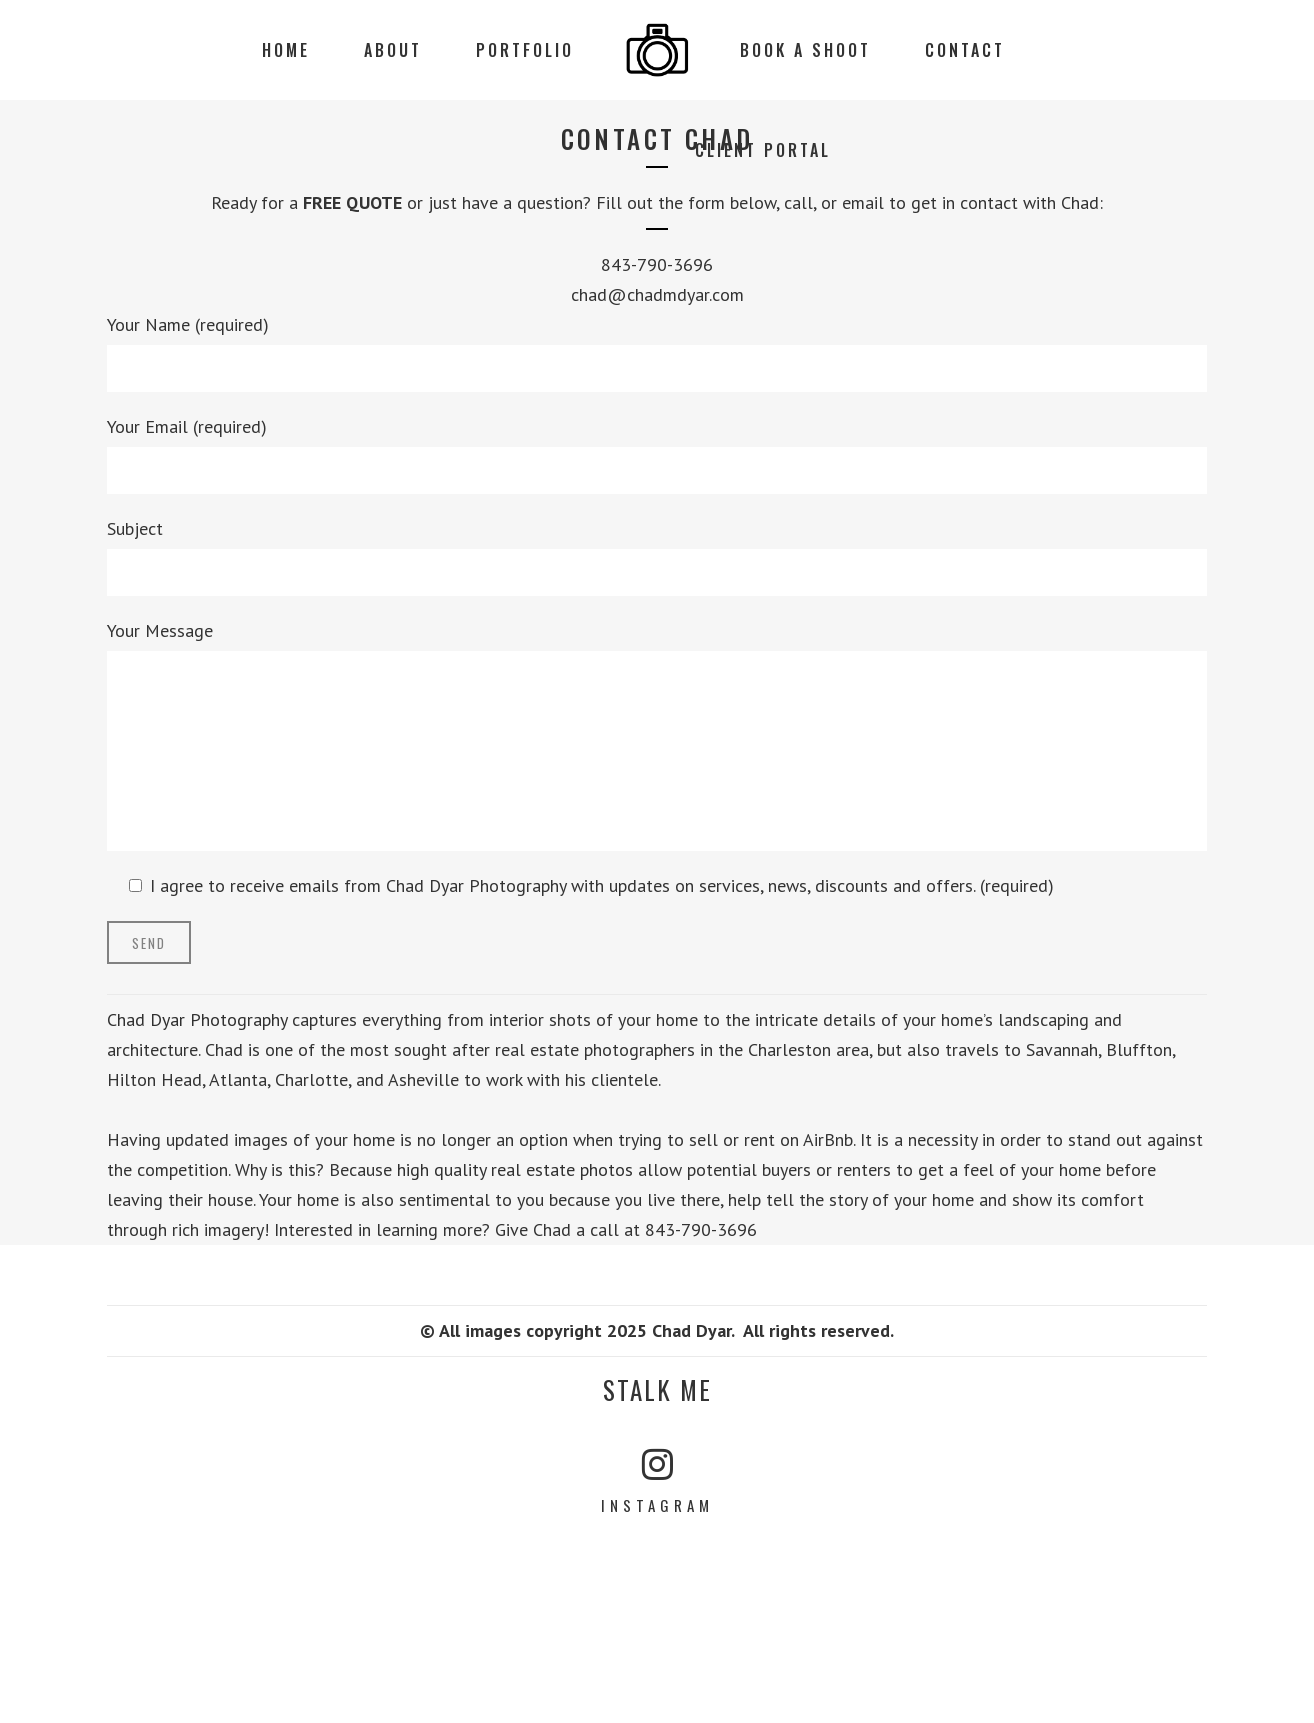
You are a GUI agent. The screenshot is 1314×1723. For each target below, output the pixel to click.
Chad (1080, 202)
